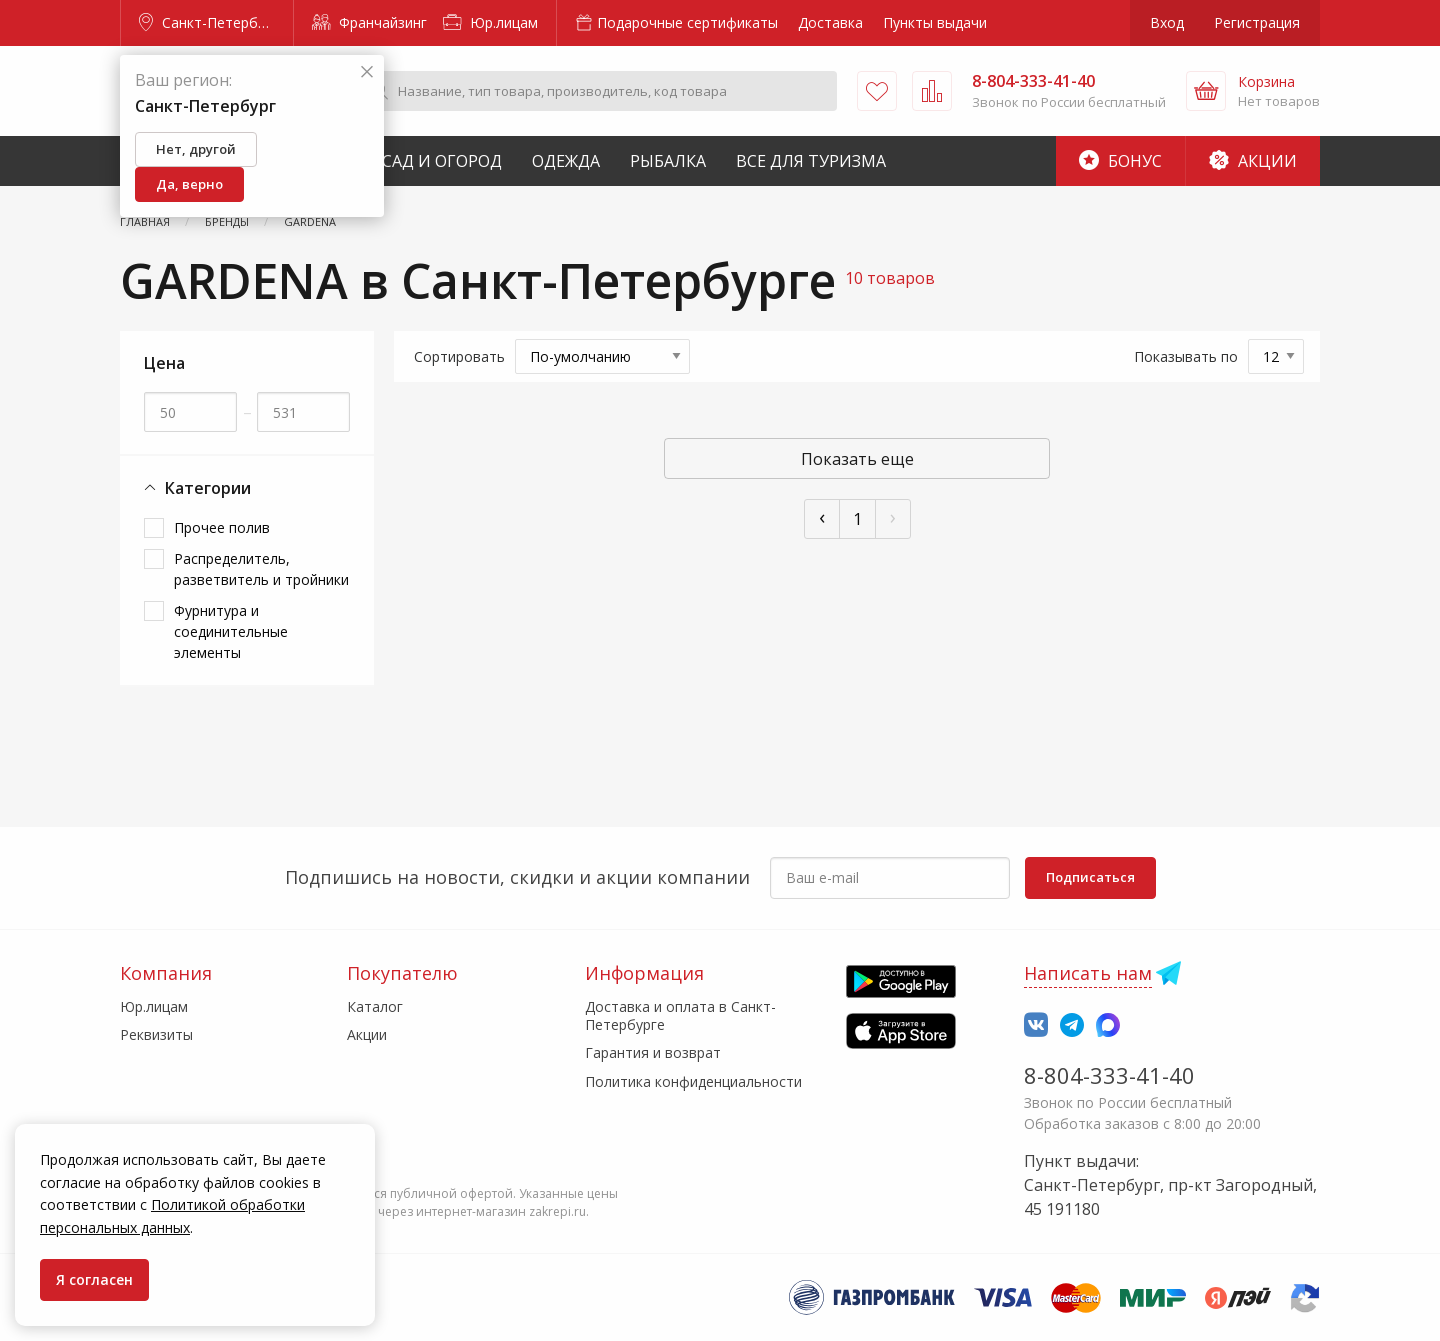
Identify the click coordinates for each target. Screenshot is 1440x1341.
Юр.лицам (490, 22)
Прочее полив (222, 527)
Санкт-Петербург (209, 22)
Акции (1253, 161)
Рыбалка (668, 161)
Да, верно (189, 184)
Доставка (830, 22)
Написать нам (1088, 973)
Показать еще (857, 459)
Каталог (375, 1006)
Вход (1167, 22)
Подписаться (1090, 877)
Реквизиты (156, 1034)
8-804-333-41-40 (1109, 1075)
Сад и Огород (442, 161)
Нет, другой (196, 149)
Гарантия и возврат (653, 1052)
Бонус (1120, 161)
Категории (197, 488)
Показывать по (1186, 356)
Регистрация (1257, 22)
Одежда (566, 161)
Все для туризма (811, 161)
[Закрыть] (367, 72)
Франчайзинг (369, 22)
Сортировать (459, 356)
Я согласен (94, 1279)
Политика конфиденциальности (693, 1081)
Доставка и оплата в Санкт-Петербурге (680, 1015)
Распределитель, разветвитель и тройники (261, 569)
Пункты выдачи (935, 22)
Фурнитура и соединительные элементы (231, 631)
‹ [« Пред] (822, 516)
